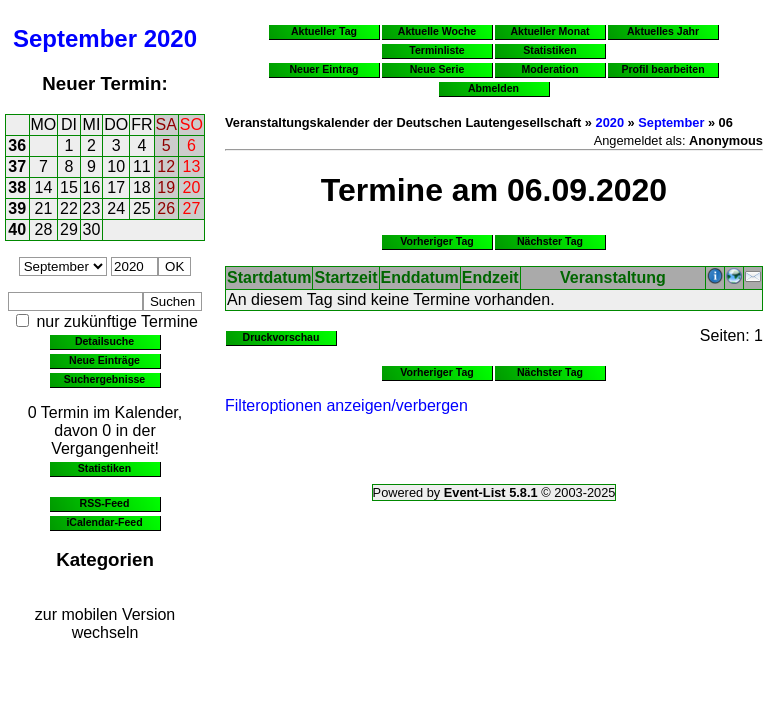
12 (166, 166)
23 (92, 208)
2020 (170, 38)
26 (166, 208)
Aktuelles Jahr (663, 31)
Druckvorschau (281, 337)
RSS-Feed (105, 503)
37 (17, 166)
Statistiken (104, 468)
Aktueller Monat (549, 31)
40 (17, 229)
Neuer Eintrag (323, 69)
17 (116, 187)
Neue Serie (437, 69)
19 (166, 187)
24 (116, 208)
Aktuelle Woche (437, 31)
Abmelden (493, 88)
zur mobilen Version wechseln (105, 623)
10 (116, 166)
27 (192, 208)
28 (44, 229)
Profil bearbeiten (662, 69)
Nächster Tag (550, 241)
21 (44, 208)
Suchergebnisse (104, 379)
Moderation (550, 69)
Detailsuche (104, 341)
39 (17, 208)
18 (142, 187)
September (75, 38)
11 (142, 166)
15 (69, 187)
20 (192, 187)
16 (92, 187)
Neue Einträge (104, 360)
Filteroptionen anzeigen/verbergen (346, 405)
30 (92, 229)
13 (192, 166)
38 (17, 187)
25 (142, 208)
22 (69, 208)
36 (17, 145)
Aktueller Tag (324, 31)
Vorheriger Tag (436, 241)
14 (44, 187)
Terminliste (436, 50)
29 (69, 229)
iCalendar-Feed (104, 522)
